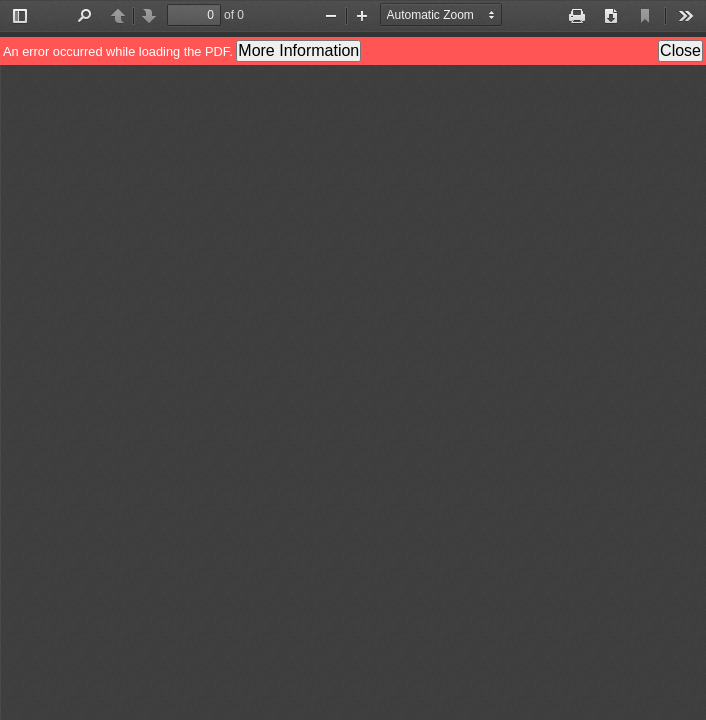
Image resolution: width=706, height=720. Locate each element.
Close (680, 50)
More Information (298, 50)
